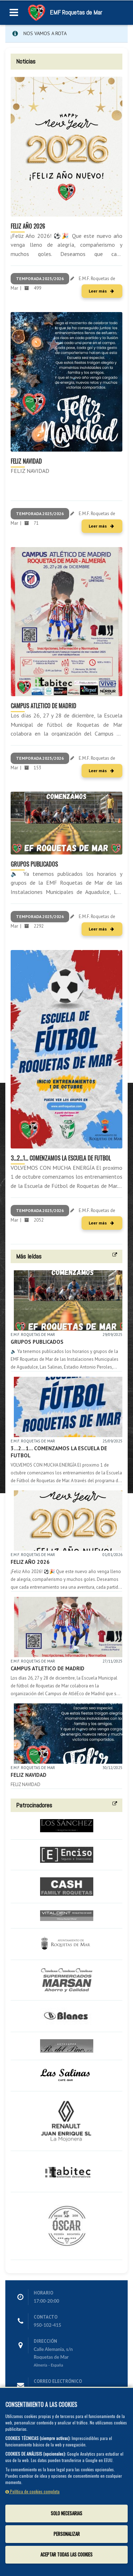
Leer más (101, 291)
